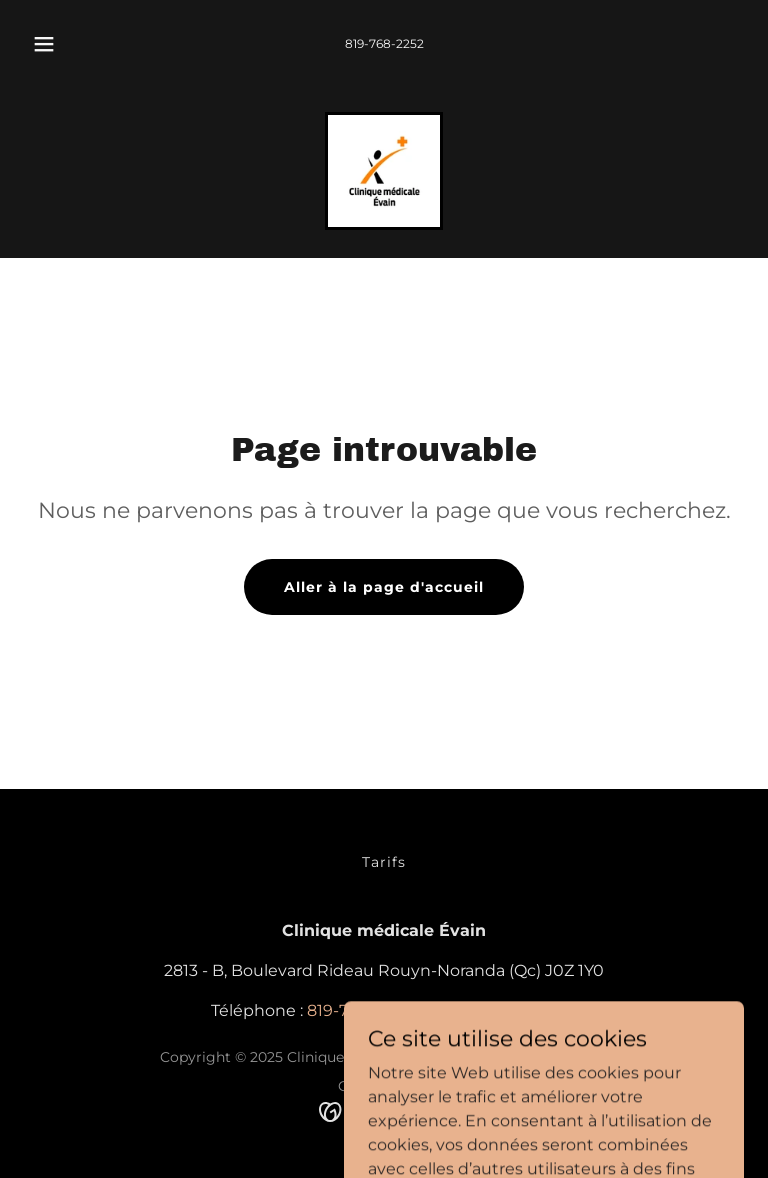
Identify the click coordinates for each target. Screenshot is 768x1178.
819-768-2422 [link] (505, 1010)
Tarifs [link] (384, 862)
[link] (384, 171)
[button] (55, 44)
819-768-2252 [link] (384, 43)
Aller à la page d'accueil (384, 587)
